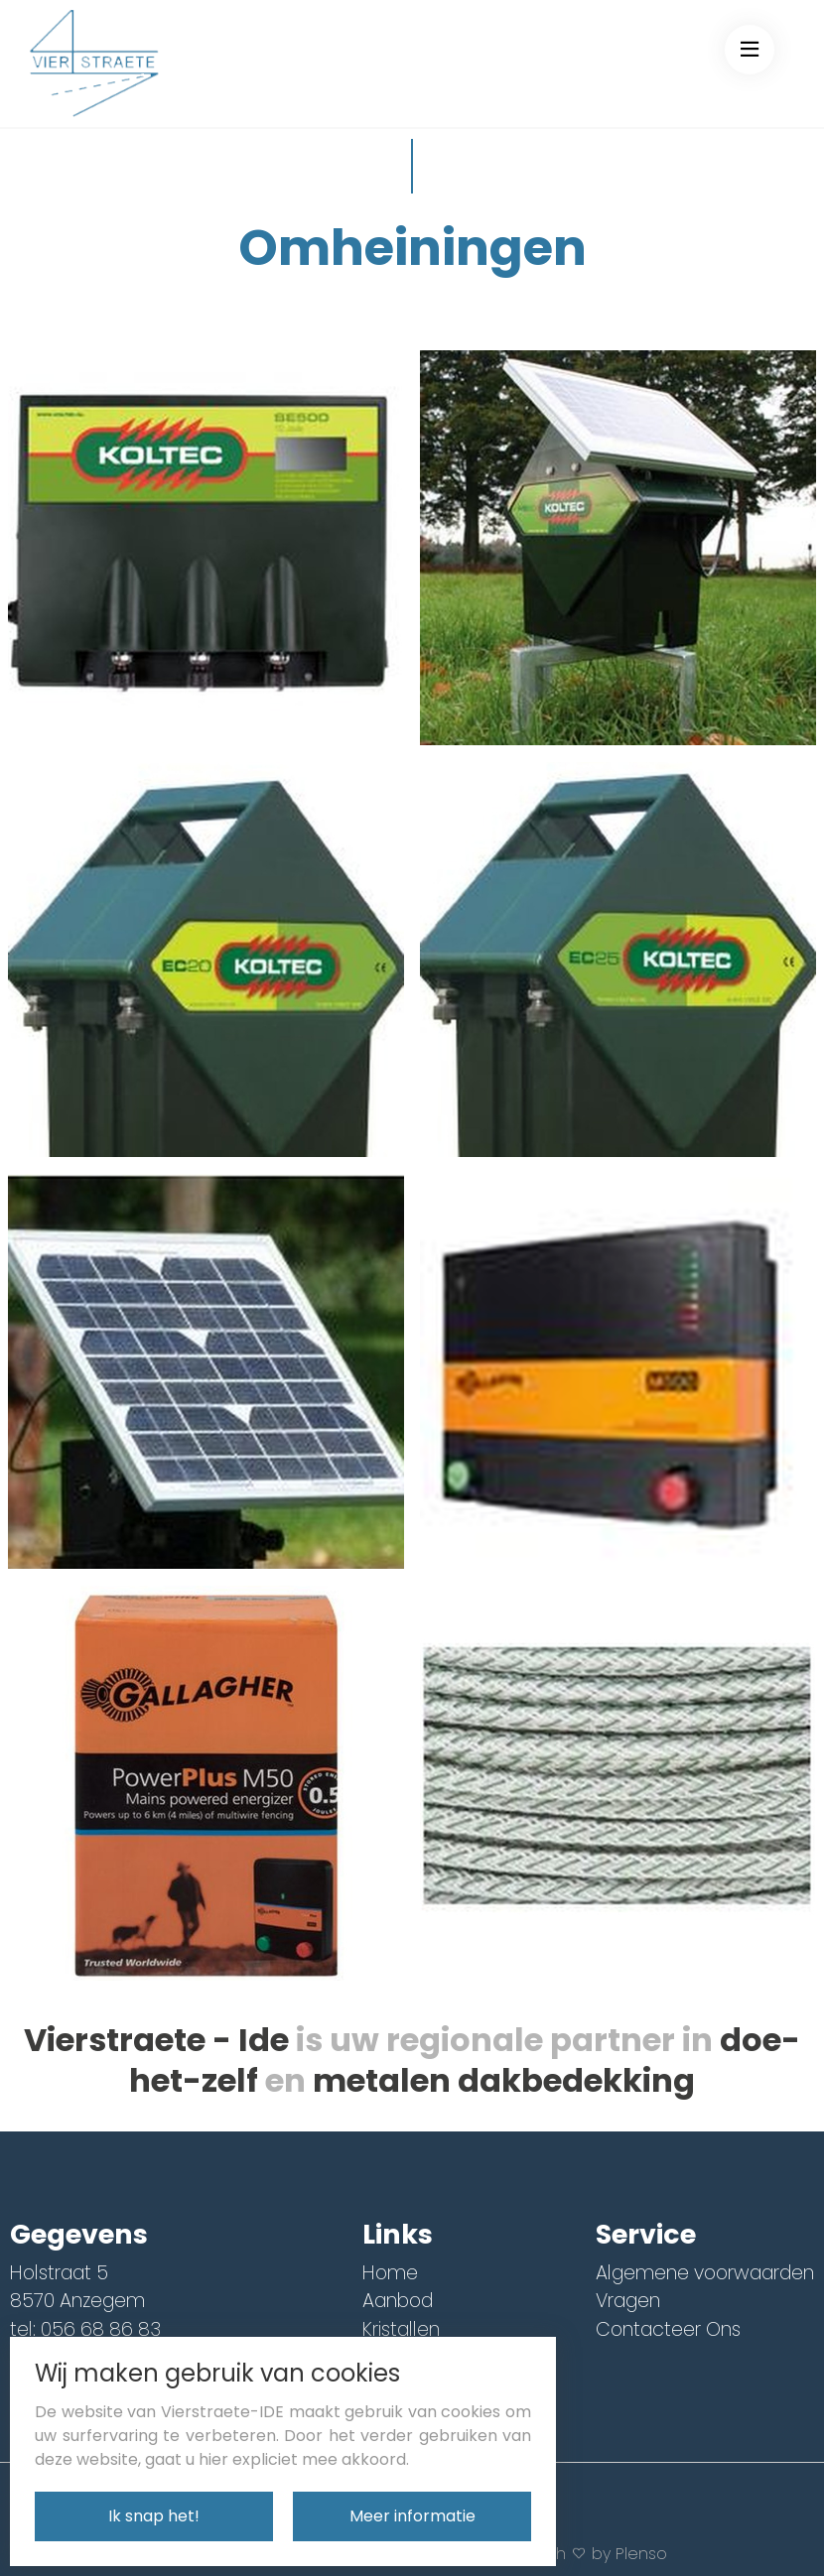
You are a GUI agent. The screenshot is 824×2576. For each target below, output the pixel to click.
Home (390, 2272)
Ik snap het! (154, 2516)
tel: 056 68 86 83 (85, 2329)
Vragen (628, 2300)
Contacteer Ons (668, 2329)
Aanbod (397, 2300)
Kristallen (401, 2329)
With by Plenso (599, 2553)
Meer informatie (412, 2516)
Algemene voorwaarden (705, 2272)
